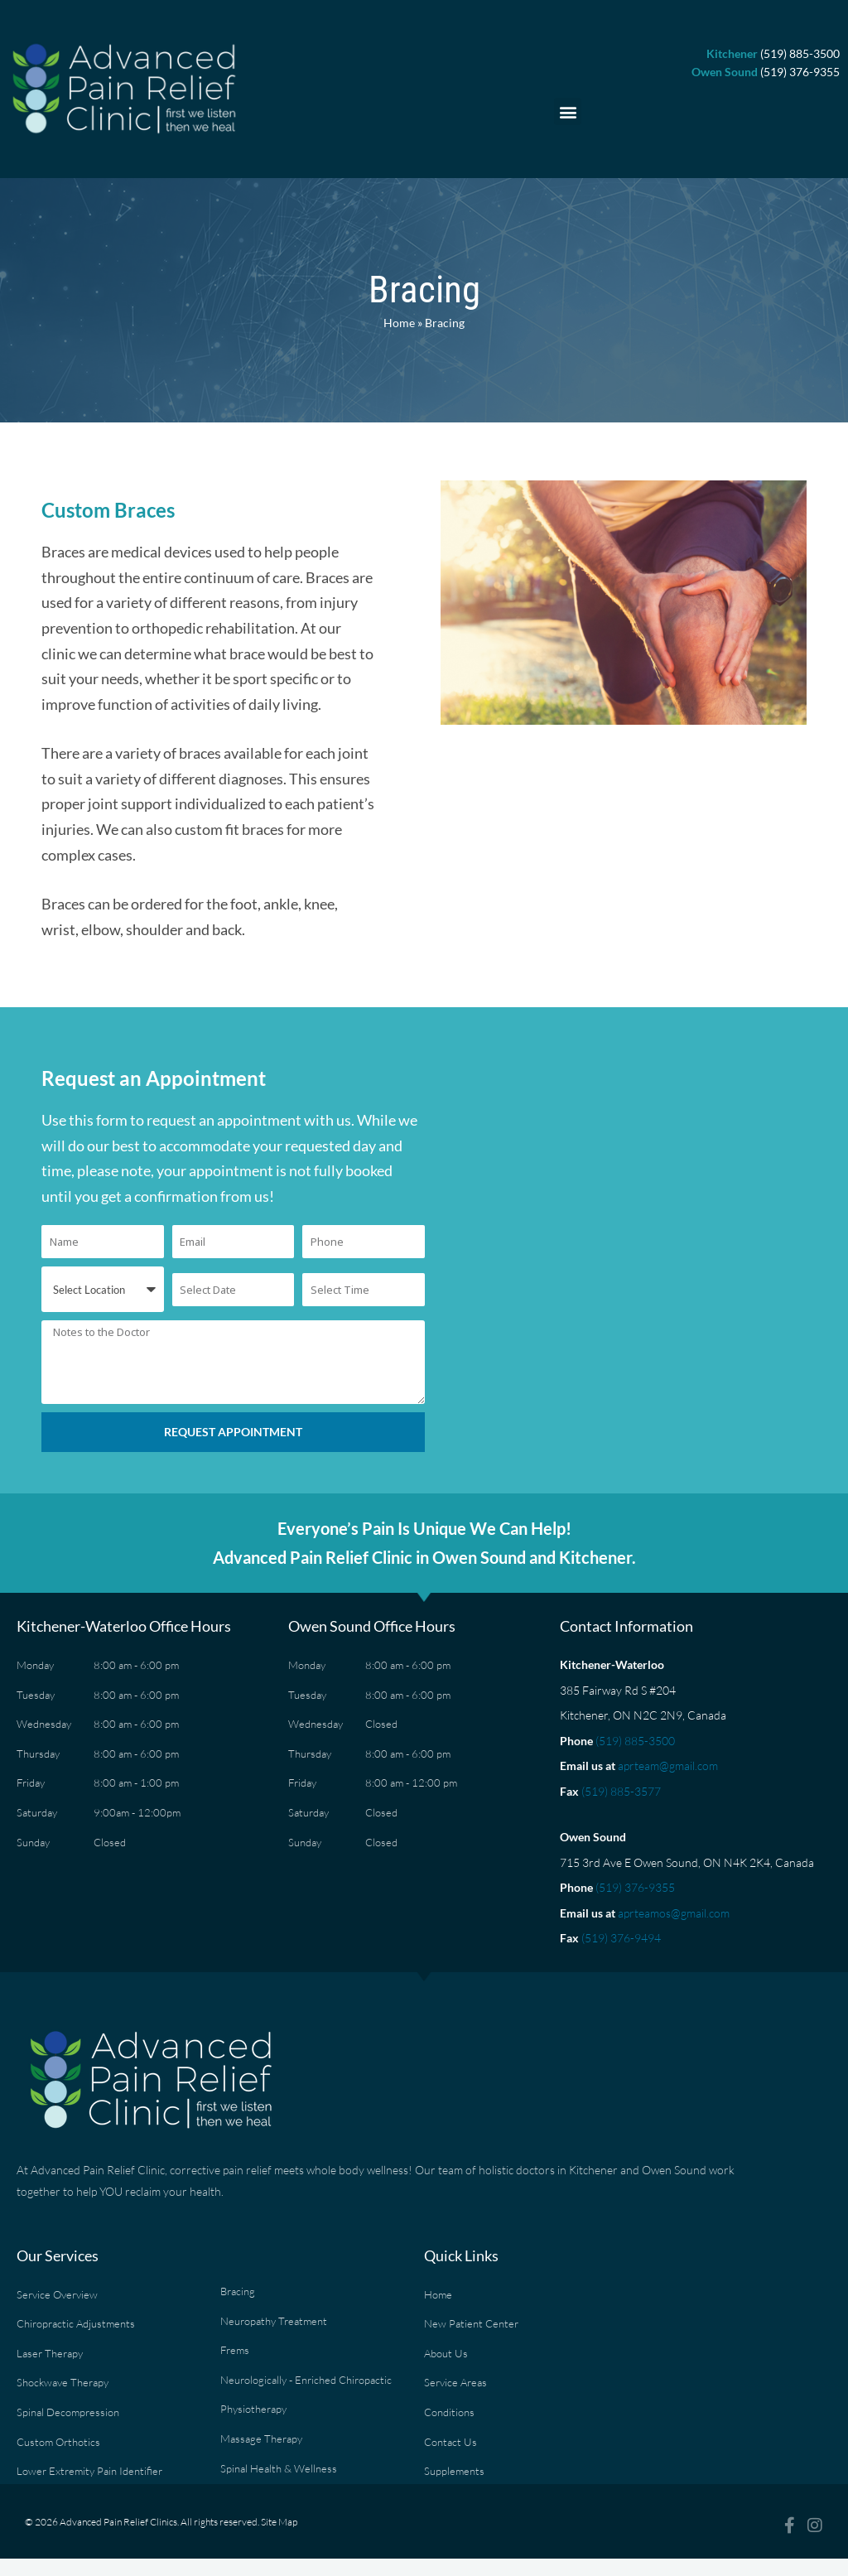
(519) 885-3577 (621, 1791)
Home (399, 323)
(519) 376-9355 (635, 1887)
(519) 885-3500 (635, 1741)
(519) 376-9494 (621, 1938)
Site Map (279, 2522)
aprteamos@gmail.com (674, 1913)
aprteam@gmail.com (668, 1765)
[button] (567, 111)
